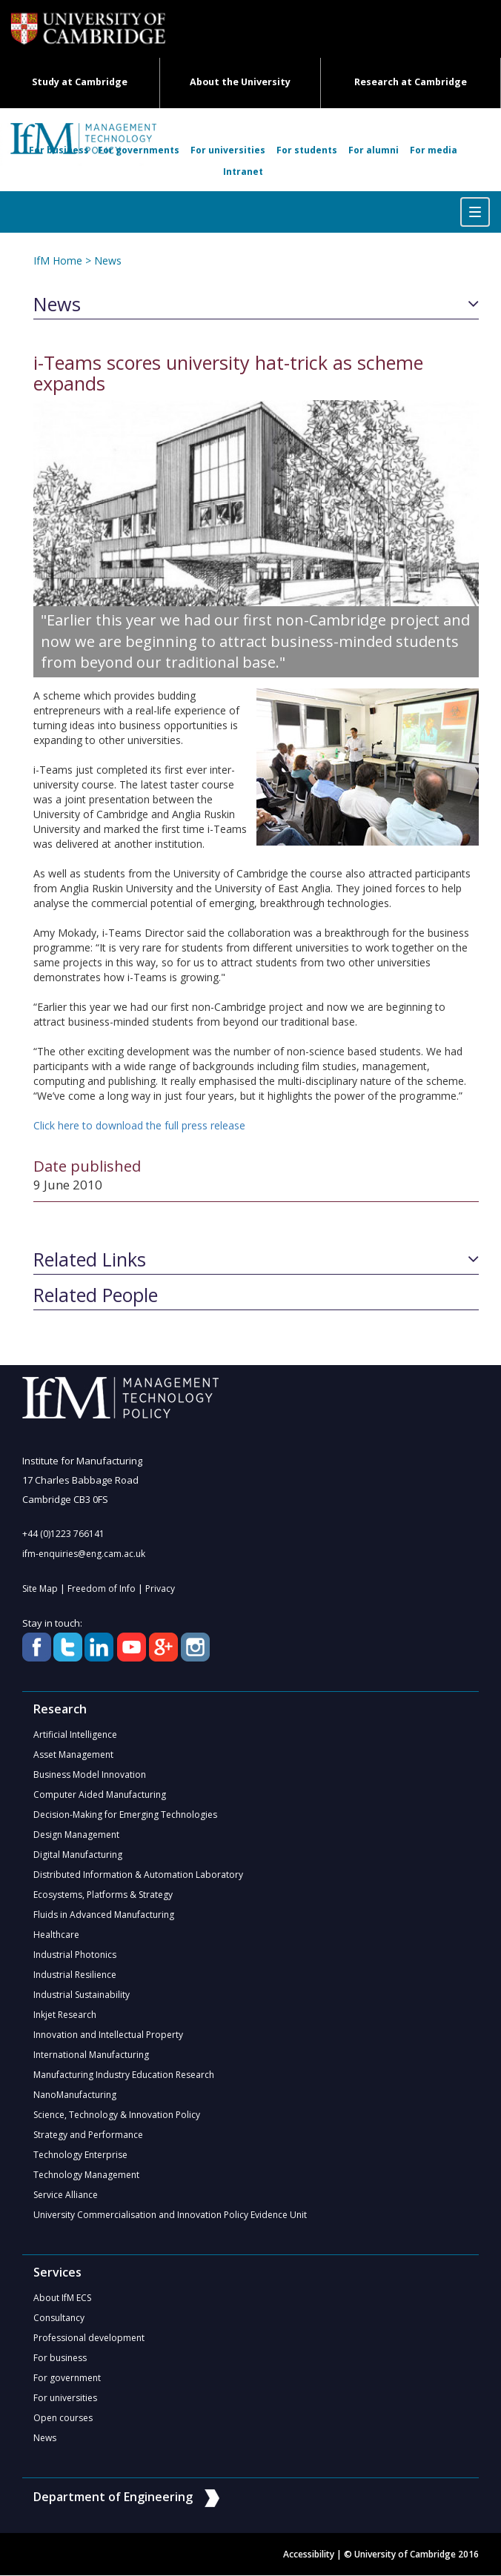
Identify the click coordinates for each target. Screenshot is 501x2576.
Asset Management (73, 1754)
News (108, 260)
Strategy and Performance (88, 2134)
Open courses (63, 2418)
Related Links (89, 1259)
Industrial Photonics (74, 1954)
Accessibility (308, 2555)
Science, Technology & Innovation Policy (116, 2114)
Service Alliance (65, 2194)
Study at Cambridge (79, 82)
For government (67, 2378)
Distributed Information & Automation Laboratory (138, 1874)
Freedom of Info (101, 1588)
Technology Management (86, 2174)
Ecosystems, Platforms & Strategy (103, 1894)
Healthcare (56, 1934)
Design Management (76, 1834)
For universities (227, 150)
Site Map (40, 1588)
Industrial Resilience (74, 1974)
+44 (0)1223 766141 (63, 1533)
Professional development (89, 2338)
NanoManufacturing (74, 2094)
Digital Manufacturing (77, 1854)
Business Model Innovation (89, 1774)
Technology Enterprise (80, 2154)
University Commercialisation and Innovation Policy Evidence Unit (170, 2214)
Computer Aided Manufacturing (99, 1794)
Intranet (243, 171)
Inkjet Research (64, 2014)
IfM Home (57, 260)
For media (433, 150)
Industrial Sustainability (81, 1994)
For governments (138, 150)
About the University (240, 82)
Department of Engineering (126, 2497)
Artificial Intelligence (75, 1734)
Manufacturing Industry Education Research (123, 2074)
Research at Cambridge (410, 82)
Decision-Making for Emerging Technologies (125, 1814)
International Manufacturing (91, 2054)
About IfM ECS (62, 2298)
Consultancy (58, 2318)
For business (59, 150)
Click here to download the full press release (139, 1125)
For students (306, 150)
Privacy (160, 1588)
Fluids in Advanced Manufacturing (103, 1914)
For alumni (373, 150)
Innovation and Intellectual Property (108, 2034)
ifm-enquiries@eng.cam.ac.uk (83, 1553)
